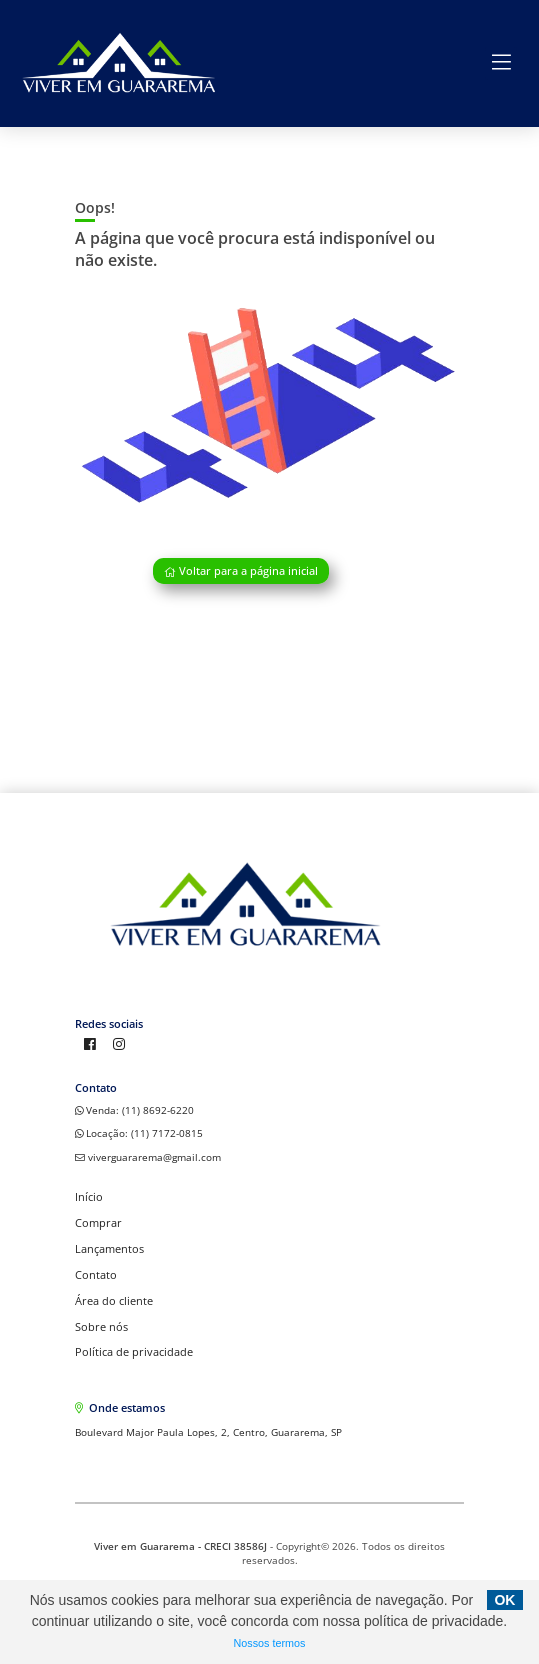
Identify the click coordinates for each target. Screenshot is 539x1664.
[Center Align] (501, 63)
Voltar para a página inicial (241, 571)
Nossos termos (270, 1643)
